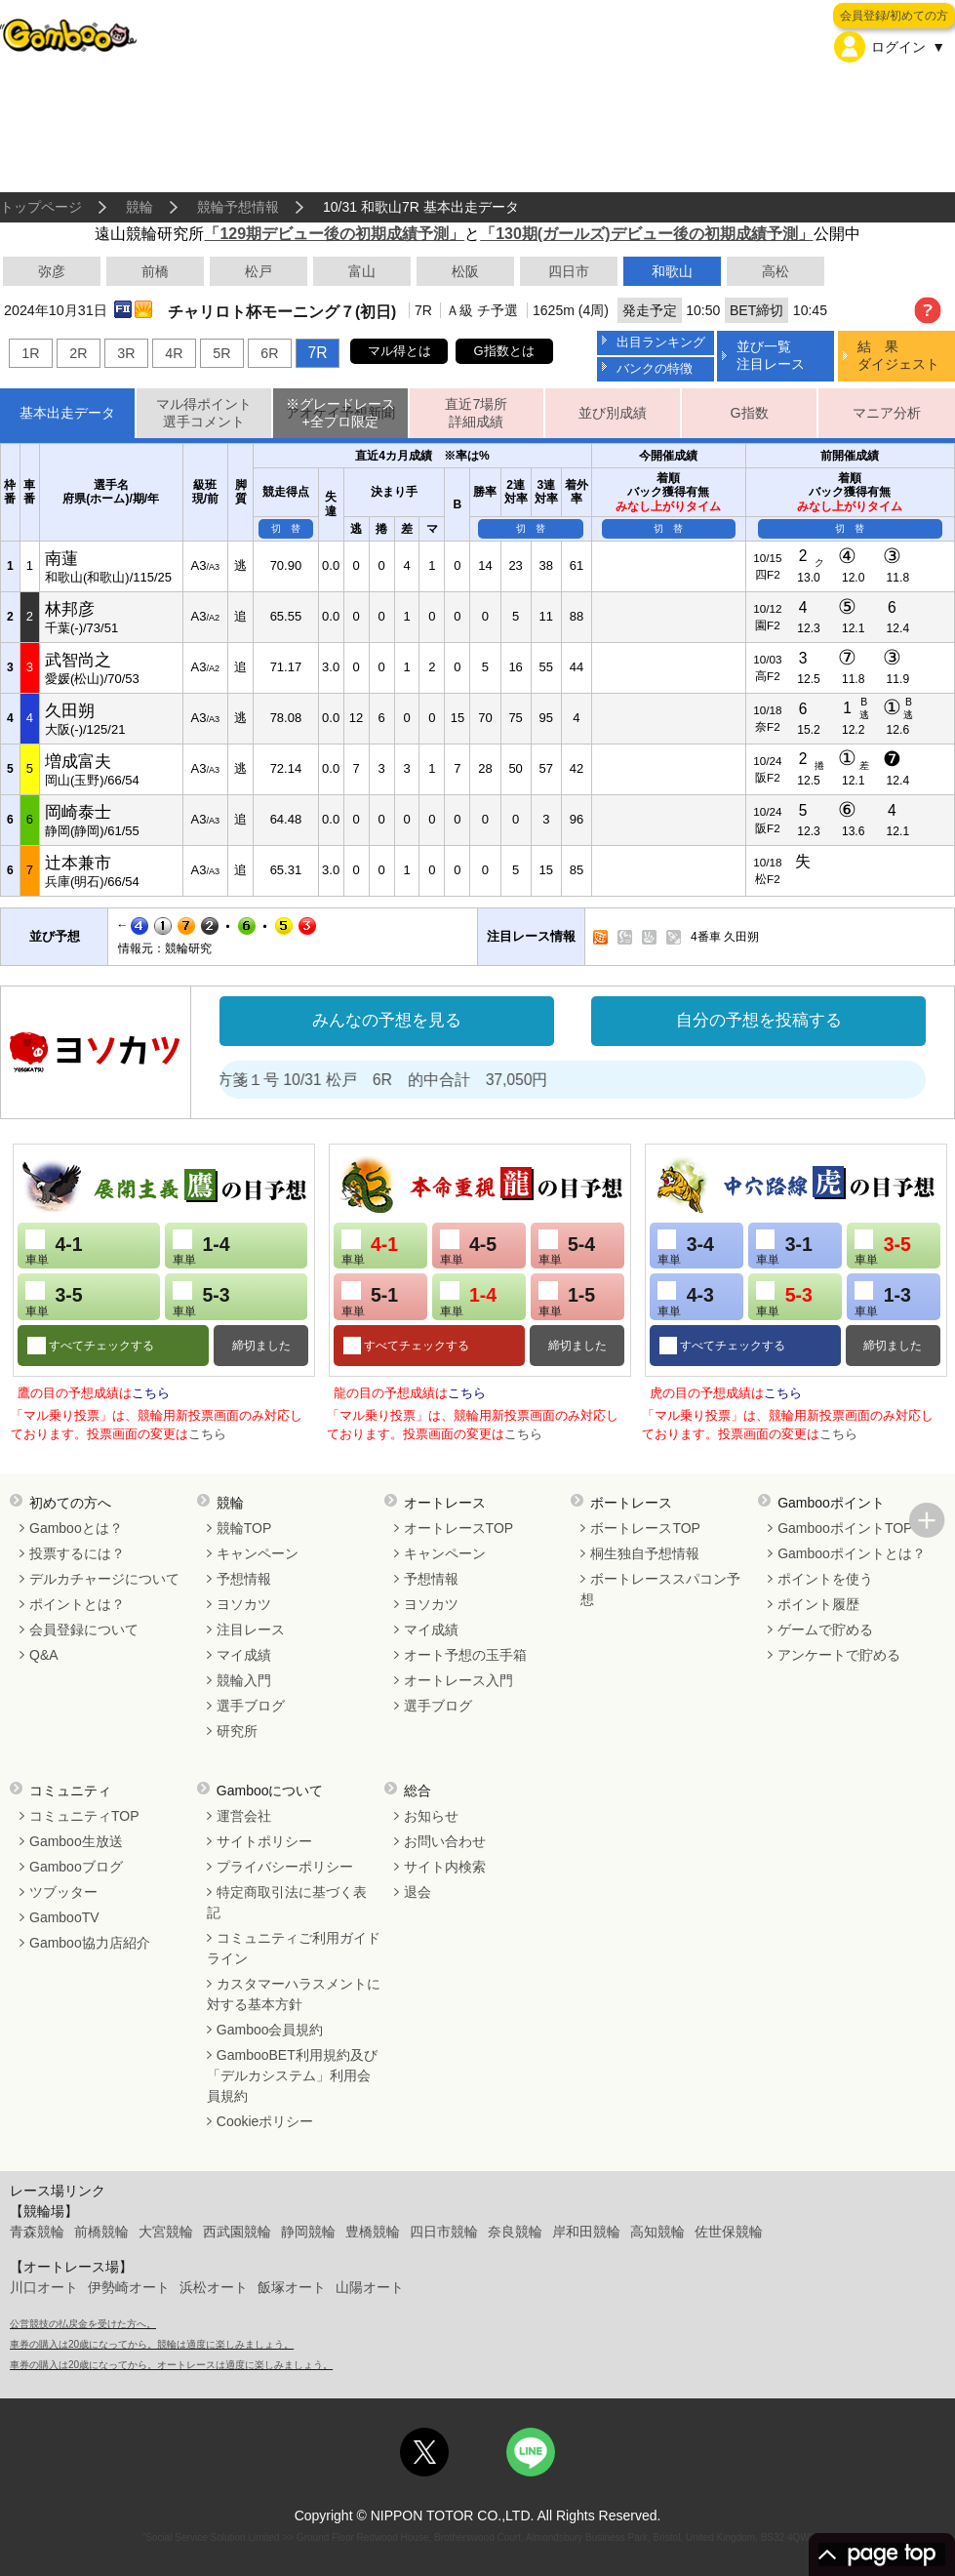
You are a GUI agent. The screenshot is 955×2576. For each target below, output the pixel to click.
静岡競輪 (308, 2231)
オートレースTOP (459, 1528)
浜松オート (213, 2287)
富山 (362, 271)
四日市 (568, 271)
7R (317, 352)
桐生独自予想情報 (644, 1553)
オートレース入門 (458, 1680)
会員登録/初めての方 (894, 15)
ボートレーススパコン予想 (660, 1589)
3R (126, 353)
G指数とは (504, 350)
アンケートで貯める (838, 1655)
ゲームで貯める (825, 1629)
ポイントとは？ (77, 1604)
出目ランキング (661, 342)
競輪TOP (244, 1528)
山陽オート (370, 2287)
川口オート (44, 2287)
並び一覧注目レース (770, 355)
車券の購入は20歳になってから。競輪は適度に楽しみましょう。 (152, 2344)
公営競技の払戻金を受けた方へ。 (83, 2323)
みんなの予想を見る (386, 1020)
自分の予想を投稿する (759, 1020)
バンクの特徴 (655, 368)
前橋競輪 (101, 2231)
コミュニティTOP (84, 1816)
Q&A (44, 1655)
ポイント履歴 (818, 1604)
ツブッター (63, 1892)
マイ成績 (244, 1655)
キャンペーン (257, 1553)
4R (173, 353)
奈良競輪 (515, 2231)
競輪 (139, 207)
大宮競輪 (166, 2231)
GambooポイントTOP (844, 1528)
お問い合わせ (445, 1841)
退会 (417, 1892)
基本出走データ (67, 413)
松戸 (258, 271)
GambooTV (64, 1917)
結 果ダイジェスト (898, 355)
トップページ (41, 207)
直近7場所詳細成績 (476, 413)
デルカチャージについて (104, 1579)
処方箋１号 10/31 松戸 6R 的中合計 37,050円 (416, 1079)
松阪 (465, 271)
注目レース (251, 1629)
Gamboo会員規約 (270, 2029)
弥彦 (51, 271)
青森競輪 (37, 2231)
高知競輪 (657, 2231)
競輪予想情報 (238, 207)
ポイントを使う (825, 1579)
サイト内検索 (445, 1866)
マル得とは (399, 350)
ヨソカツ (244, 1604)
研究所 (237, 1731)
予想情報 (244, 1579)
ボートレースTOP (645, 1528)
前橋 (155, 271)
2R (78, 353)
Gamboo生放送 (76, 1841)
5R (221, 353)
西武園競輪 (237, 2231)
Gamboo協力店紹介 (89, 1943)
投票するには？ (77, 1553)
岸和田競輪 (586, 2231)
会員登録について (84, 1629)
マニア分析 (887, 413)
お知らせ (431, 1816)
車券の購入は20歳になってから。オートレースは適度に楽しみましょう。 (171, 2364)
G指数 (750, 413)
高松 (775, 271)
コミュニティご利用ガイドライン (293, 1948)
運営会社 (244, 1816)
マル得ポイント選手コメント (204, 413)
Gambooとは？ (76, 1528)
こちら (151, 1393)
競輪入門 (244, 1680)
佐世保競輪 (729, 2231)
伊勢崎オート (129, 2287)
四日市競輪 (444, 2231)
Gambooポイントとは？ (851, 1553)
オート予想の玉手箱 (465, 1655)
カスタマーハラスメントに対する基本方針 (293, 1994)
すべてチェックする (100, 1345)
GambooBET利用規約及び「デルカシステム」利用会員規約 (292, 2075)
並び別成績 (612, 413)
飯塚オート (292, 2287)
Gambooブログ (76, 1866)
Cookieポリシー (265, 2121)
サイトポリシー (264, 1841)
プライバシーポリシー (285, 1866)
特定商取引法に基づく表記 (287, 1902)
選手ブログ (251, 1705)
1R (30, 353)
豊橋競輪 (372, 2231)
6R (269, 353)
